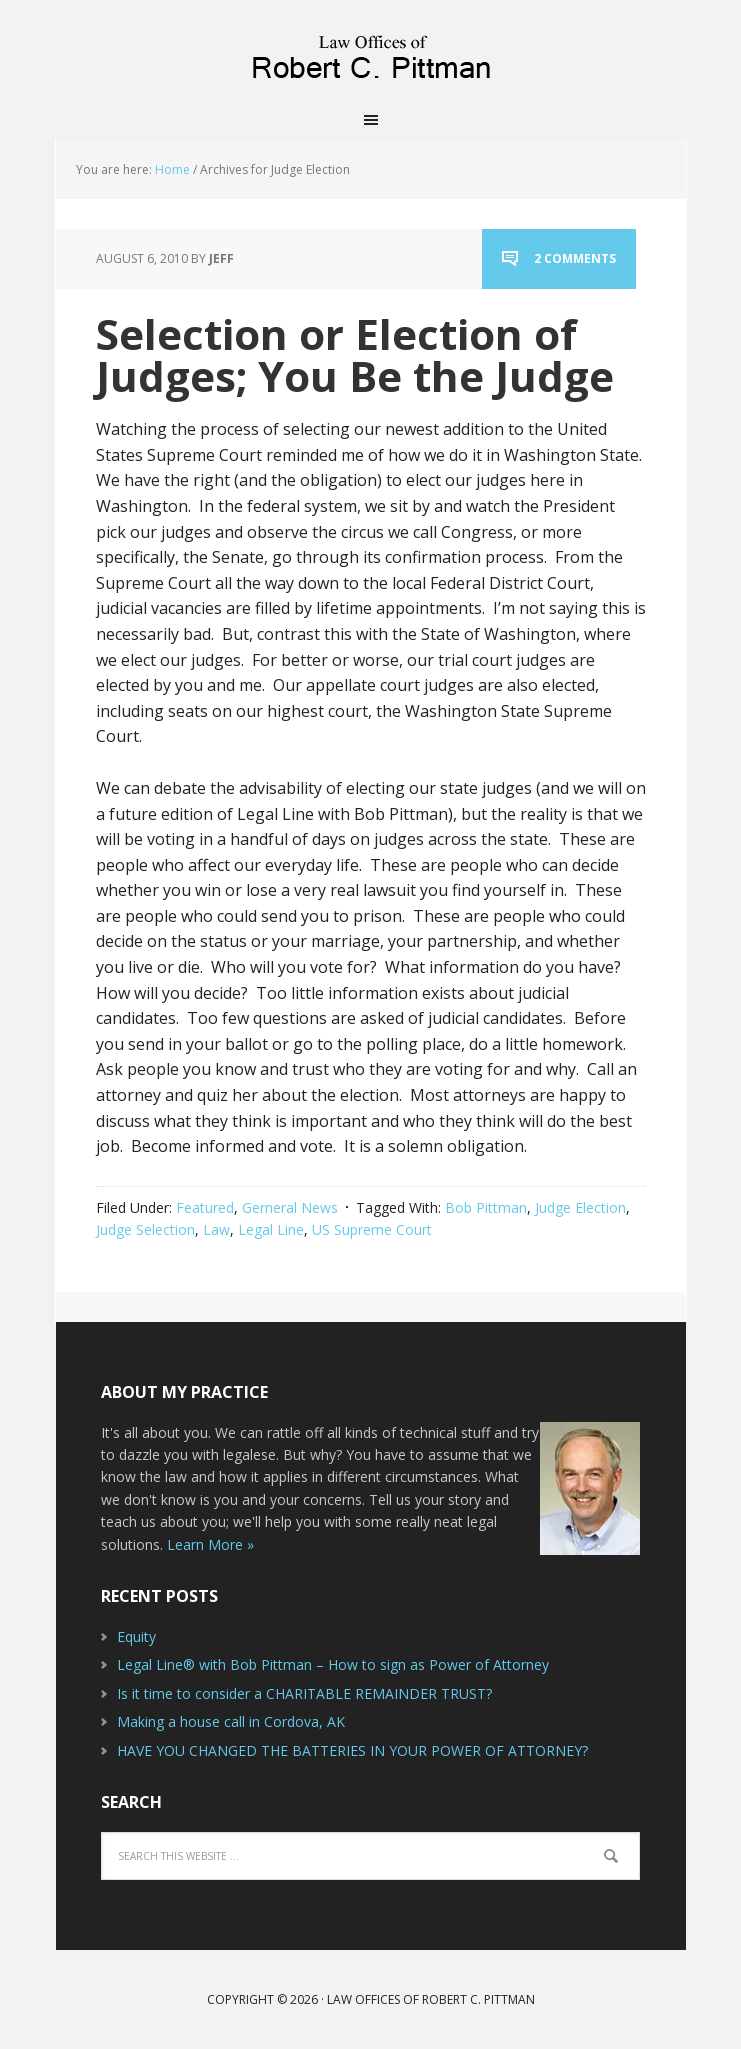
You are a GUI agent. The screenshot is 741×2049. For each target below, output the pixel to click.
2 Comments (575, 258)
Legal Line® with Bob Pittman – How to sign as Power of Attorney (333, 1664)
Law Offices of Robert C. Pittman (371, 50)
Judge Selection (145, 1229)
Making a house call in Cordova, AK (231, 1721)
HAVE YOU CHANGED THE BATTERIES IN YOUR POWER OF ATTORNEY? (352, 1750)
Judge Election (580, 1207)
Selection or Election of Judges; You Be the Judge (355, 354)
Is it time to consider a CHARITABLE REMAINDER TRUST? (304, 1693)
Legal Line (271, 1229)
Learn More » (210, 1544)
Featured (205, 1207)
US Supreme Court (372, 1229)
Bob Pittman (486, 1207)
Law (216, 1229)
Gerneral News (290, 1207)
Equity (136, 1636)
